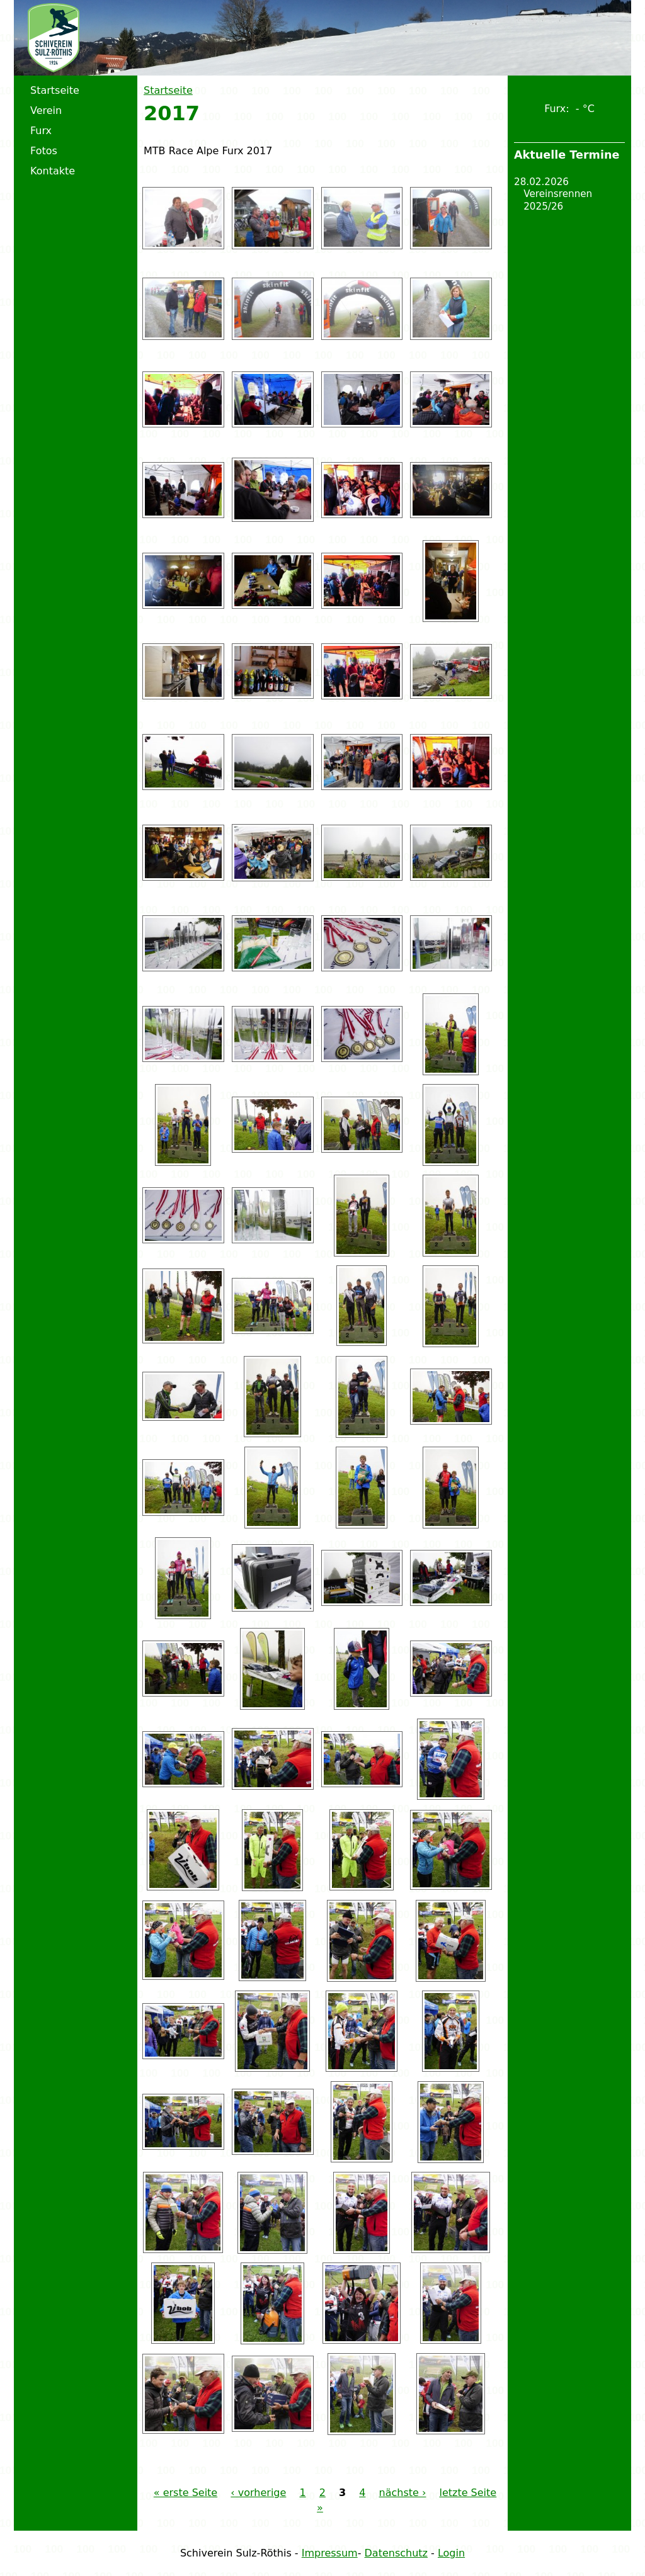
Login (451, 2553)
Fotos (43, 151)
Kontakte (52, 171)
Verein (46, 110)
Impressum (330, 2553)
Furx (41, 131)
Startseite (168, 90)
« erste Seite (185, 2493)
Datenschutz (396, 2553)
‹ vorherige (258, 2493)
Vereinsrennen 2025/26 (557, 200)
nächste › (402, 2493)
